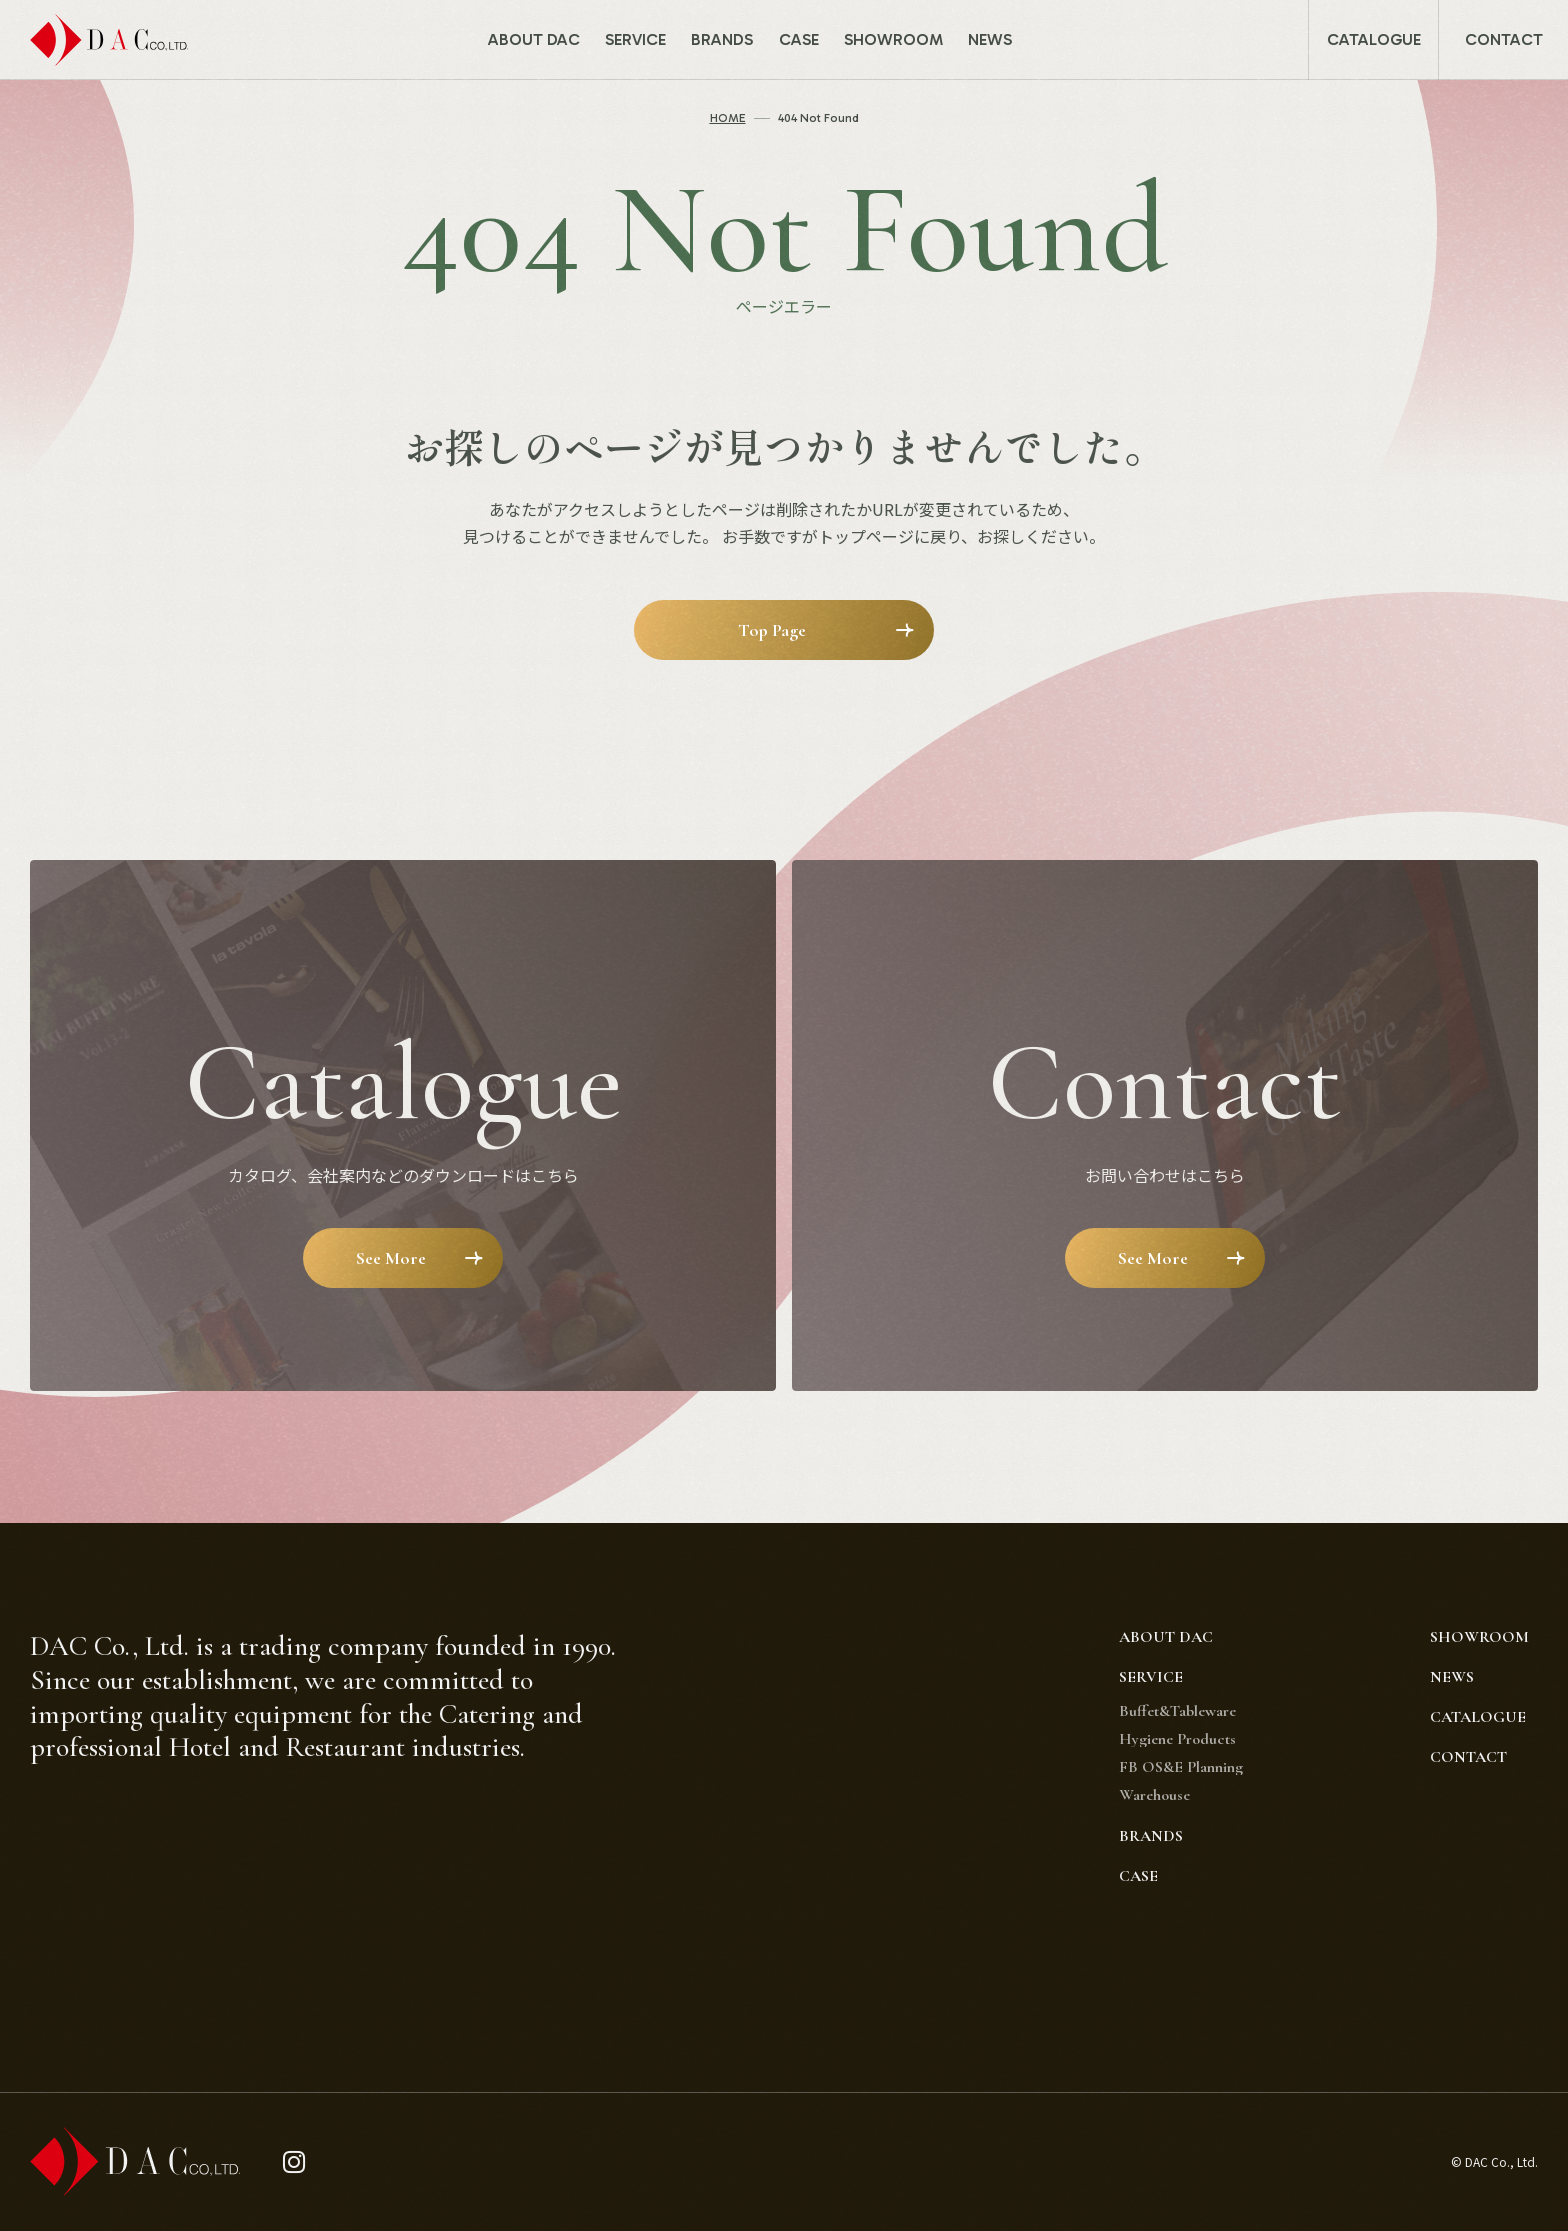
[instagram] (294, 2162)
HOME (728, 118)
